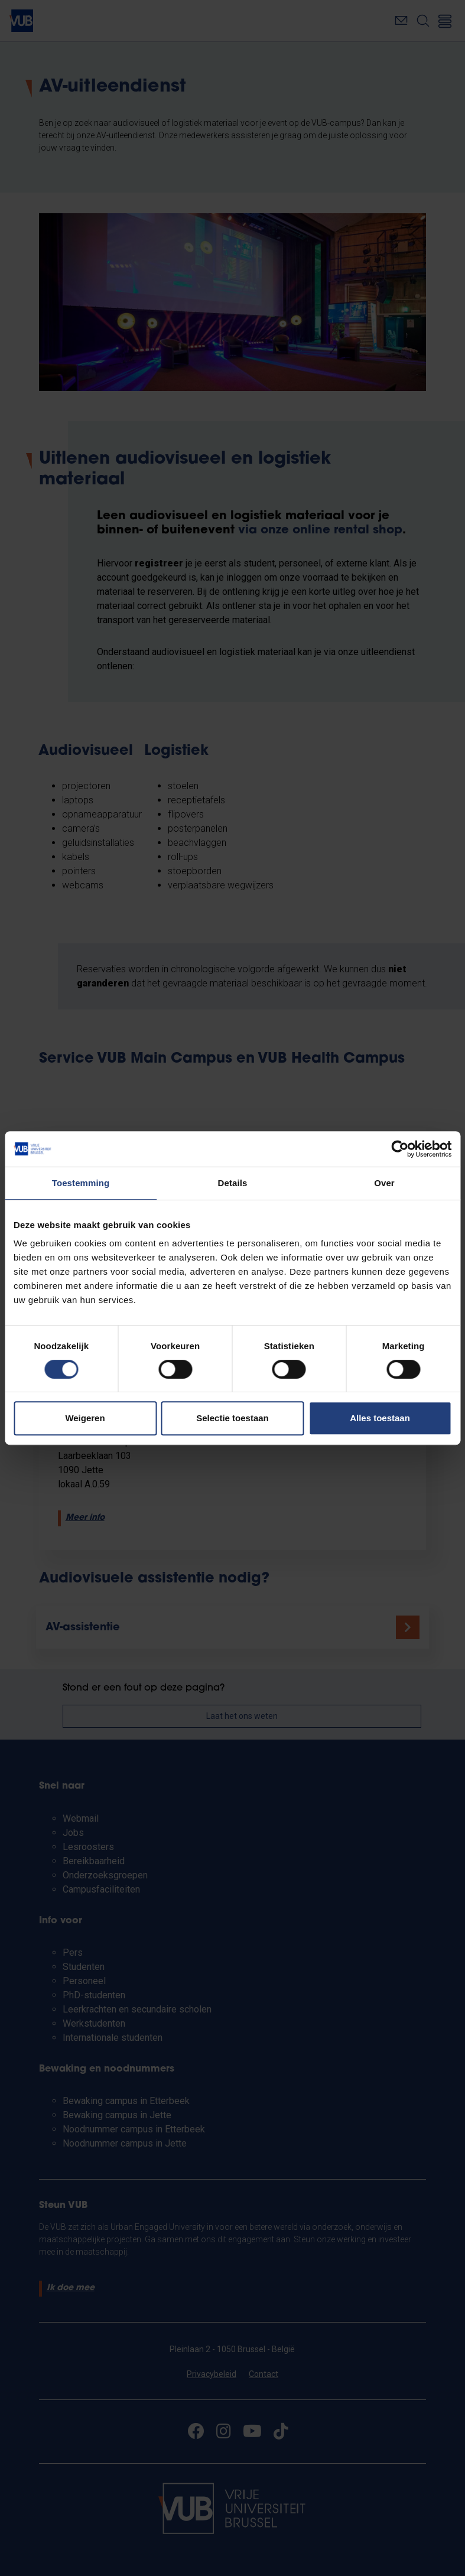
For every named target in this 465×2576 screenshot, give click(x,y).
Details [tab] (233, 1183)
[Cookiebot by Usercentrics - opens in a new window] (399, 1149)
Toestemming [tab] (81, 1183)
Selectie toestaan (232, 1418)
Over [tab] (384, 1183)
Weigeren (85, 1418)
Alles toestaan (380, 1418)
